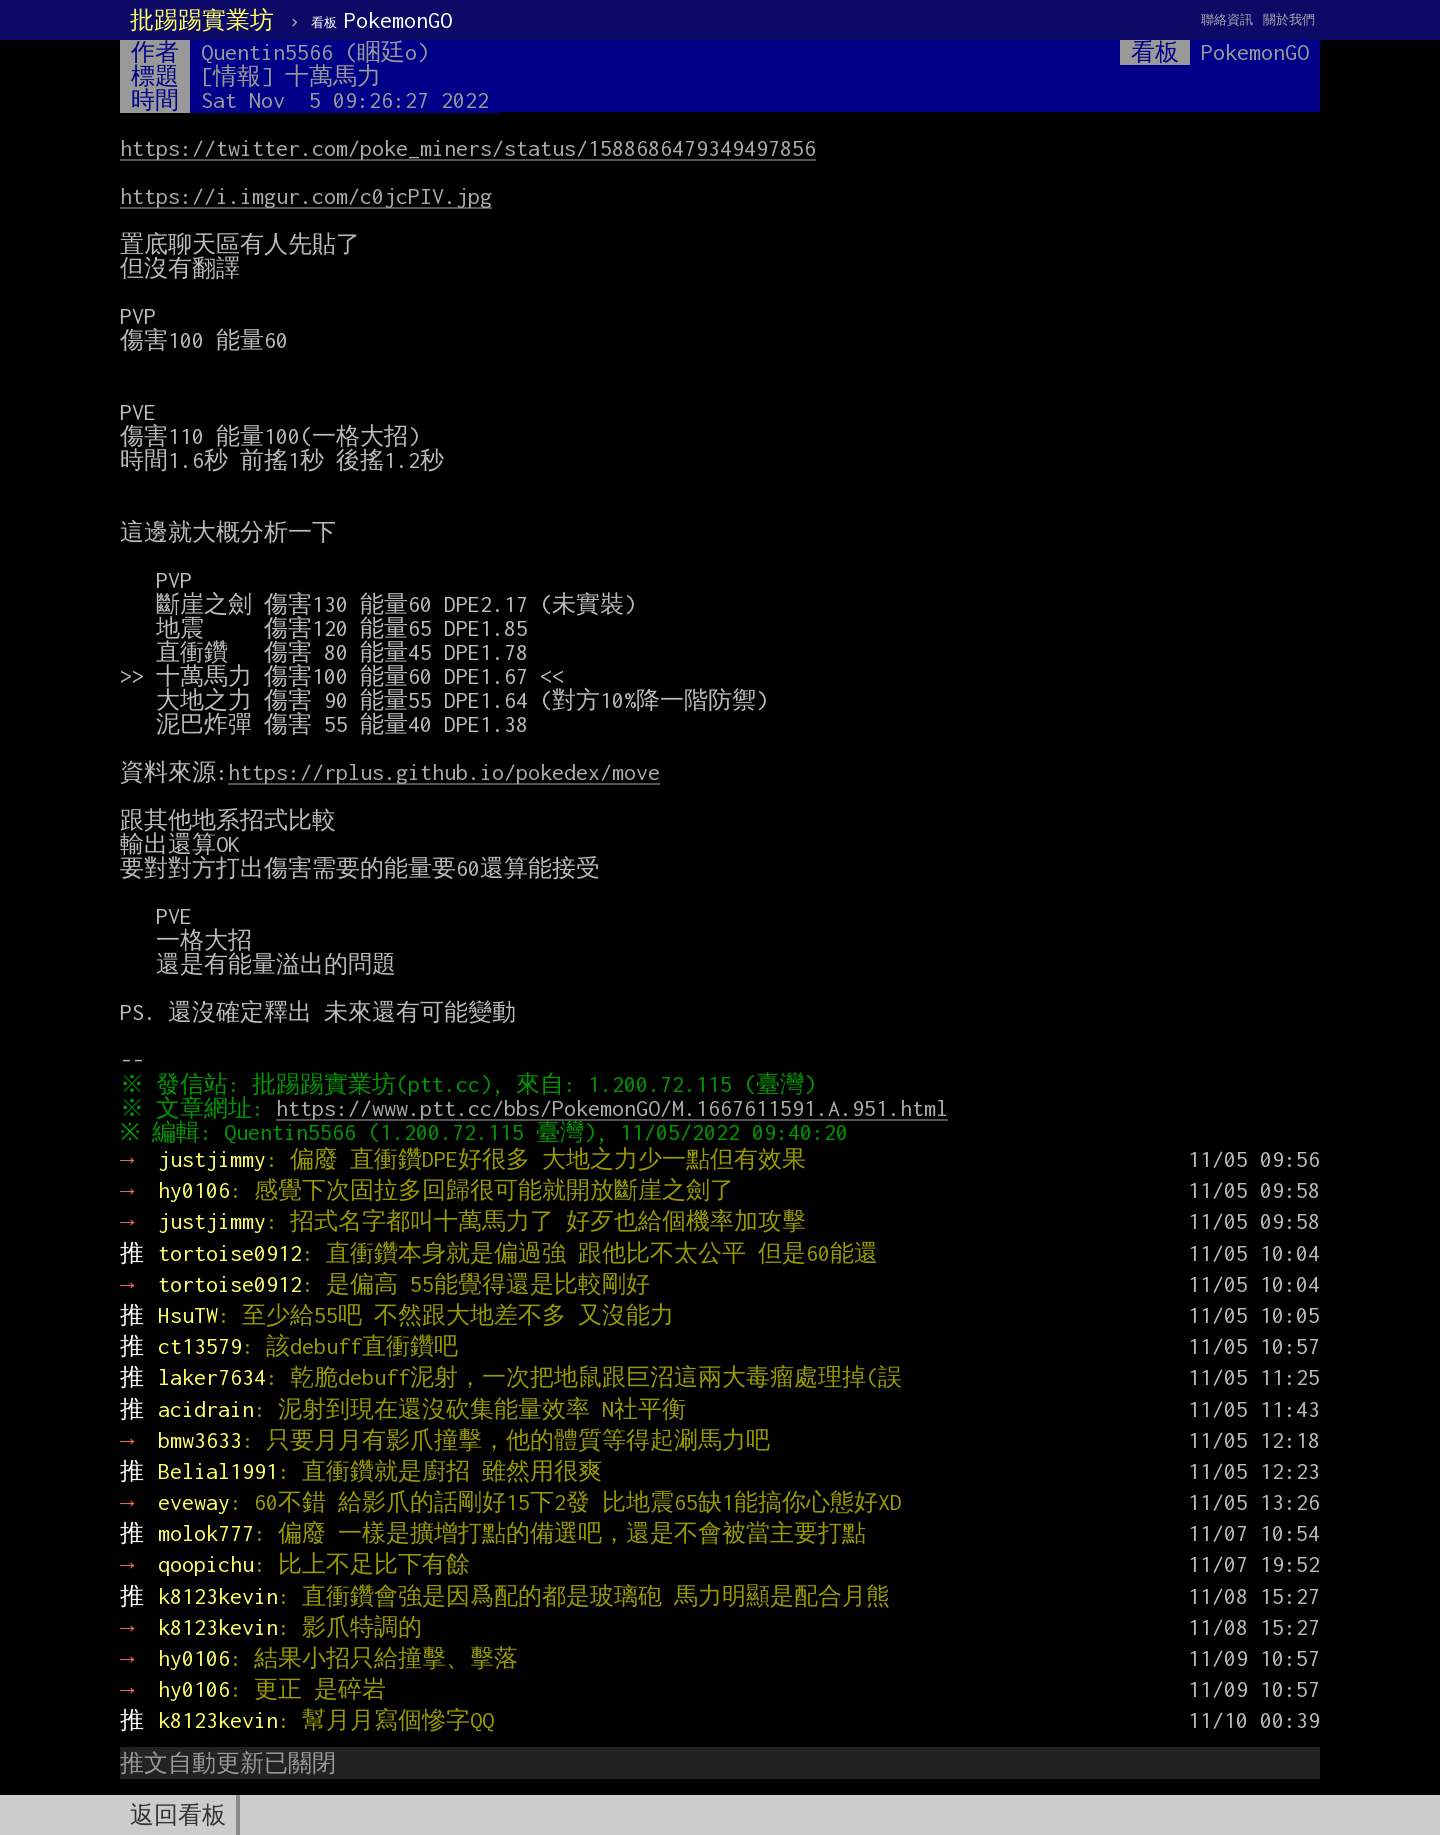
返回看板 (178, 1815)
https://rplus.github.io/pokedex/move (444, 772)
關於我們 (1289, 19)
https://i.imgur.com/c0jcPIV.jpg (306, 196)
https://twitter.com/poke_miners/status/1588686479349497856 (468, 148)
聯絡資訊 (1227, 19)
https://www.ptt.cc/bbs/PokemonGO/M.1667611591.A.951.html (617, 1108)
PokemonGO (381, 20)
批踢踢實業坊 (202, 20)
